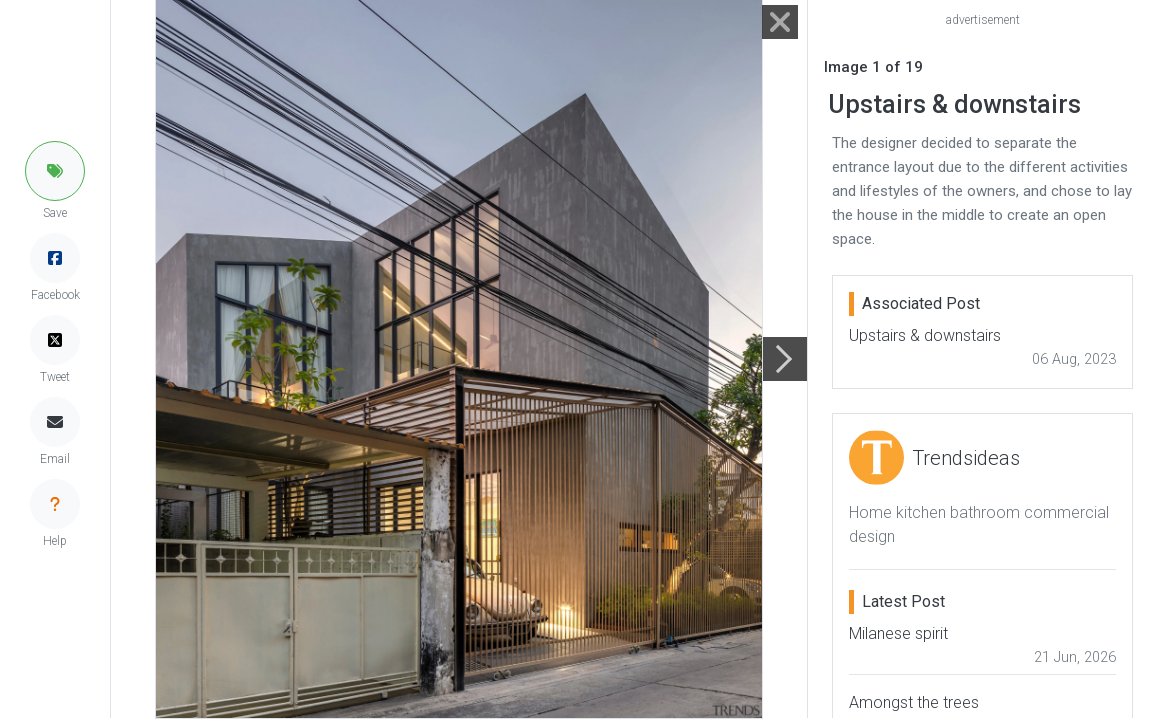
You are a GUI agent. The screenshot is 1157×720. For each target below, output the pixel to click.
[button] (55, 171)
